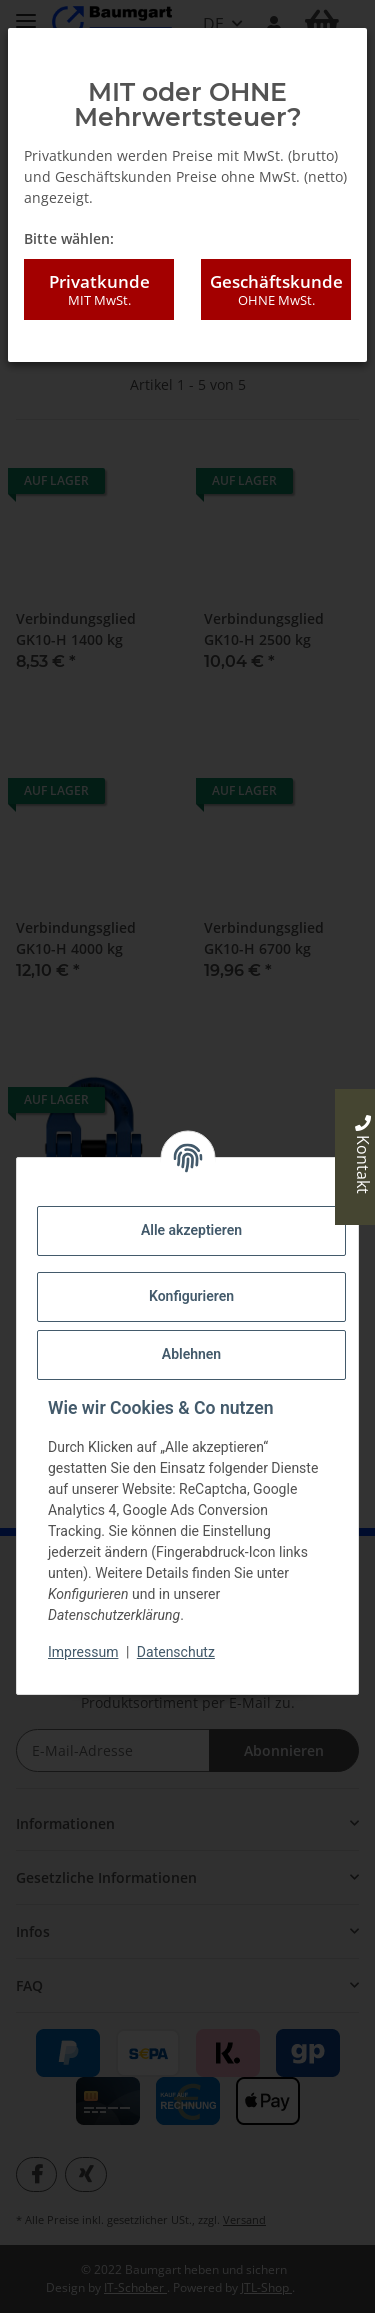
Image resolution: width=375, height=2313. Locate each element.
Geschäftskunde (276, 290)
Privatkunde (99, 290)
